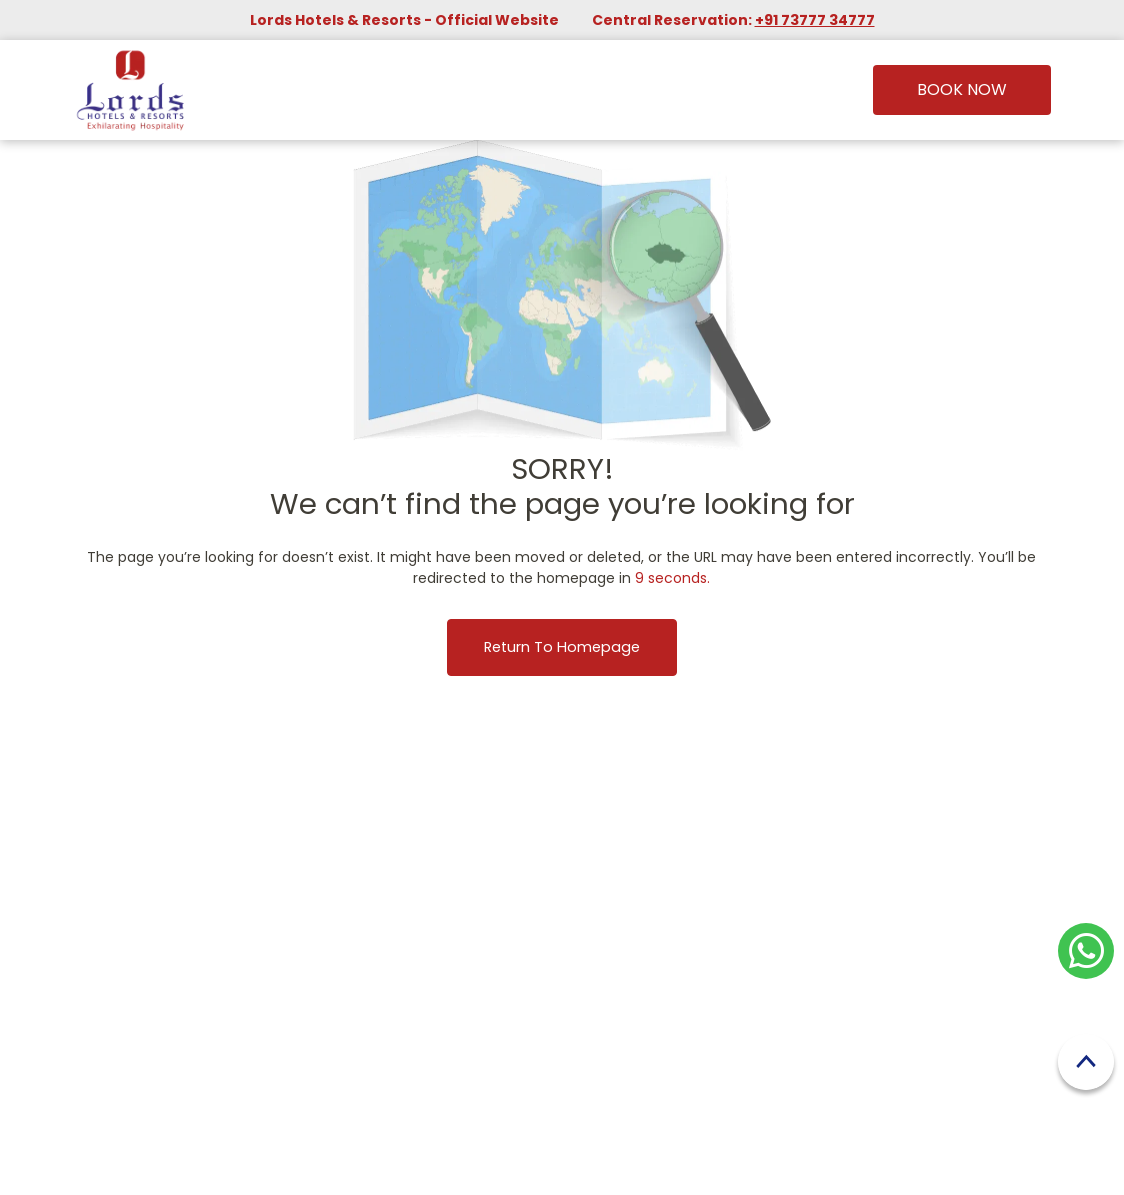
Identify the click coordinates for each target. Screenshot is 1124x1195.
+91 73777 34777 (815, 20)
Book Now (962, 89)
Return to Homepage (562, 647)
